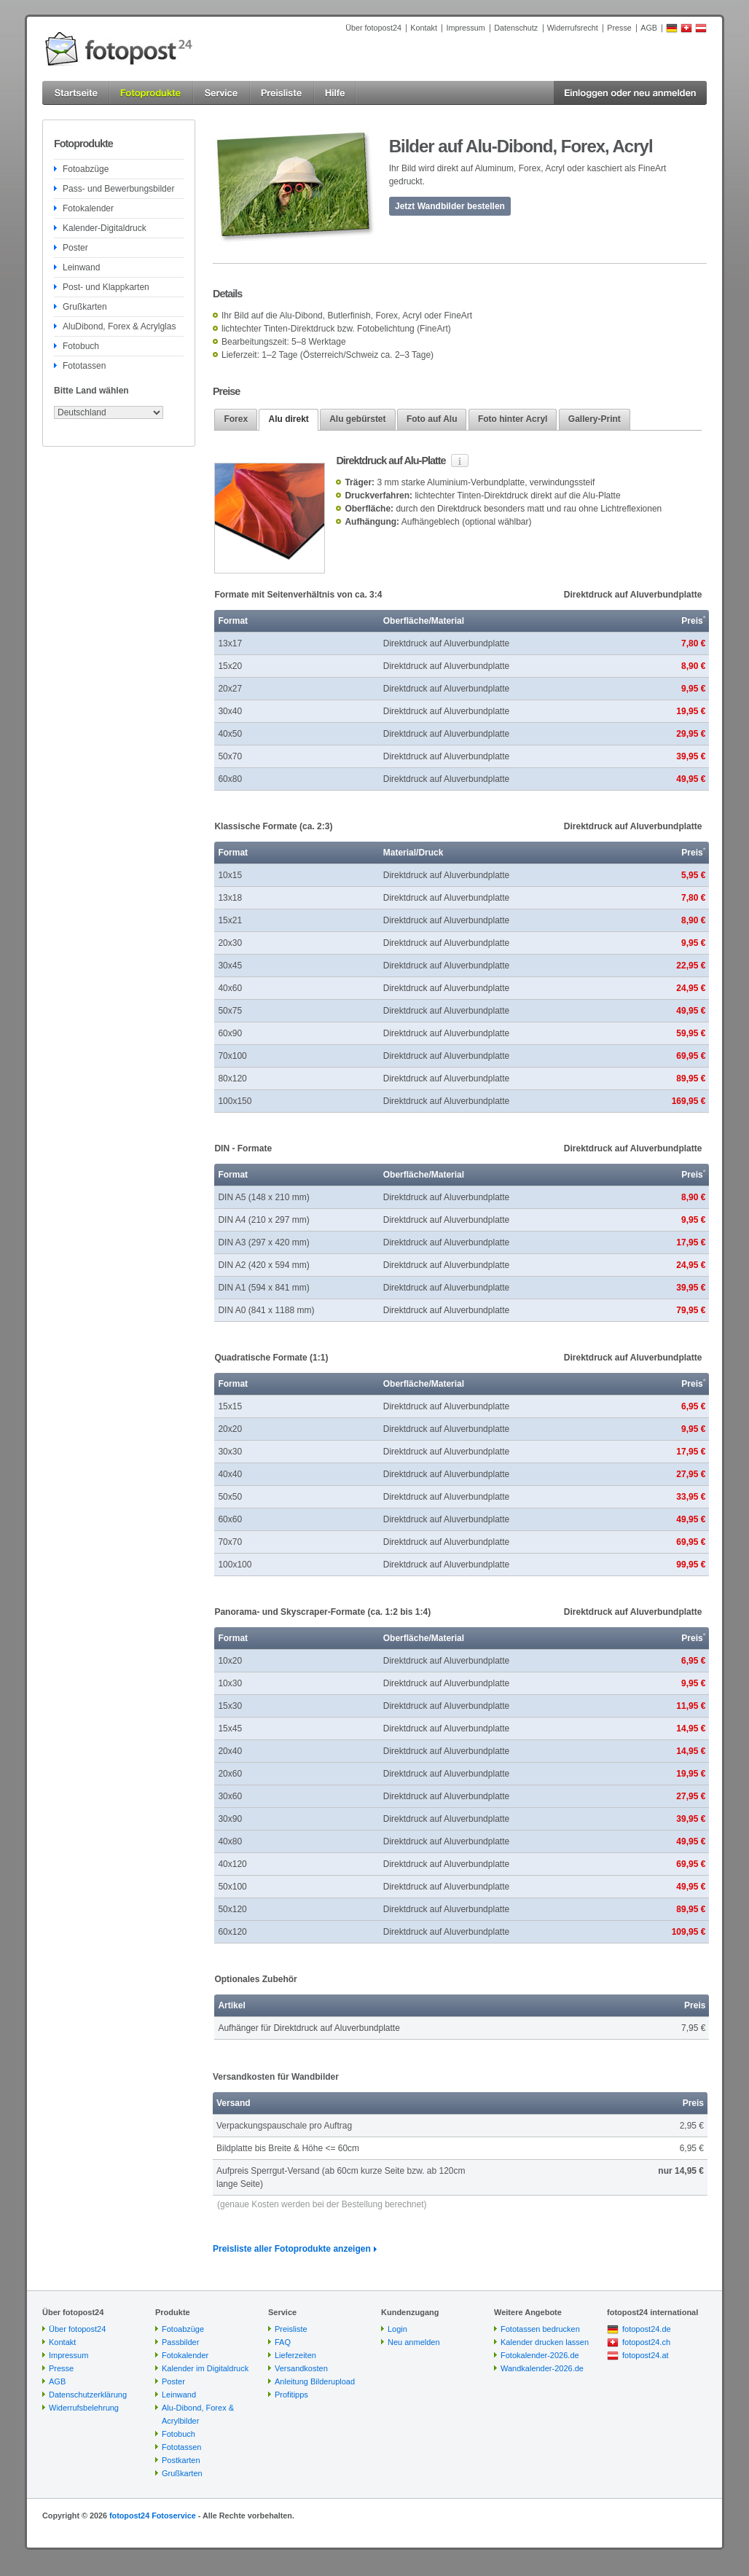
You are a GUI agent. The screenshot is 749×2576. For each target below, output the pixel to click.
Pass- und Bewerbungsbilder (118, 189)
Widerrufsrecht (572, 27)
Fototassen (84, 366)
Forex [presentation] (236, 419)
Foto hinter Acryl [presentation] (513, 419)
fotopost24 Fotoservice (152, 2515)
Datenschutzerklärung (88, 2394)
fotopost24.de (646, 2329)
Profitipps (291, 2394)
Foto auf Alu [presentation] (432, 419)
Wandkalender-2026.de (542, 2368)
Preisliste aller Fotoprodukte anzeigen (292, 2249)
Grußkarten (85, 307)
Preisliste (291, 2329)
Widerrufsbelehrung (84, 2407)
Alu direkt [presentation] (288, 419)
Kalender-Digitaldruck (104, 228)
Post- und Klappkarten (106, 287)
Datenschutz (516, 27)
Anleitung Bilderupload (315, 2381)
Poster (75, 248)
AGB (648, 27)
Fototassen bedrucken (540, 2329)
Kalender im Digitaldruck (205, 2368)
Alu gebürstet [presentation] (357, 419)
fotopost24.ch (646, 2342)
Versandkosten (301, 2368)
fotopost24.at (645, 2355)
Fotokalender (88, 208)
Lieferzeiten (295, 2355)
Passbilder (180, 2342)
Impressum (465, 27)
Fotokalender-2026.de (540, 2355)
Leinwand (81, 267)
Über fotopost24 (373, 27)
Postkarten (181, 2460)
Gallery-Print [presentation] (594, 419)
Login (397, 2329)
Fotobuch (81, 346)
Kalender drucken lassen (545, 2342)
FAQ (283, 2342)
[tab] (235, 419)
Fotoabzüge (86, 169)
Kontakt (423, 27)
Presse (619, 27)
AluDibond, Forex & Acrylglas (119, 326)
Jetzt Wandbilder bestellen (450, 206)
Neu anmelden (414, 2342)
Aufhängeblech (430, 522)
